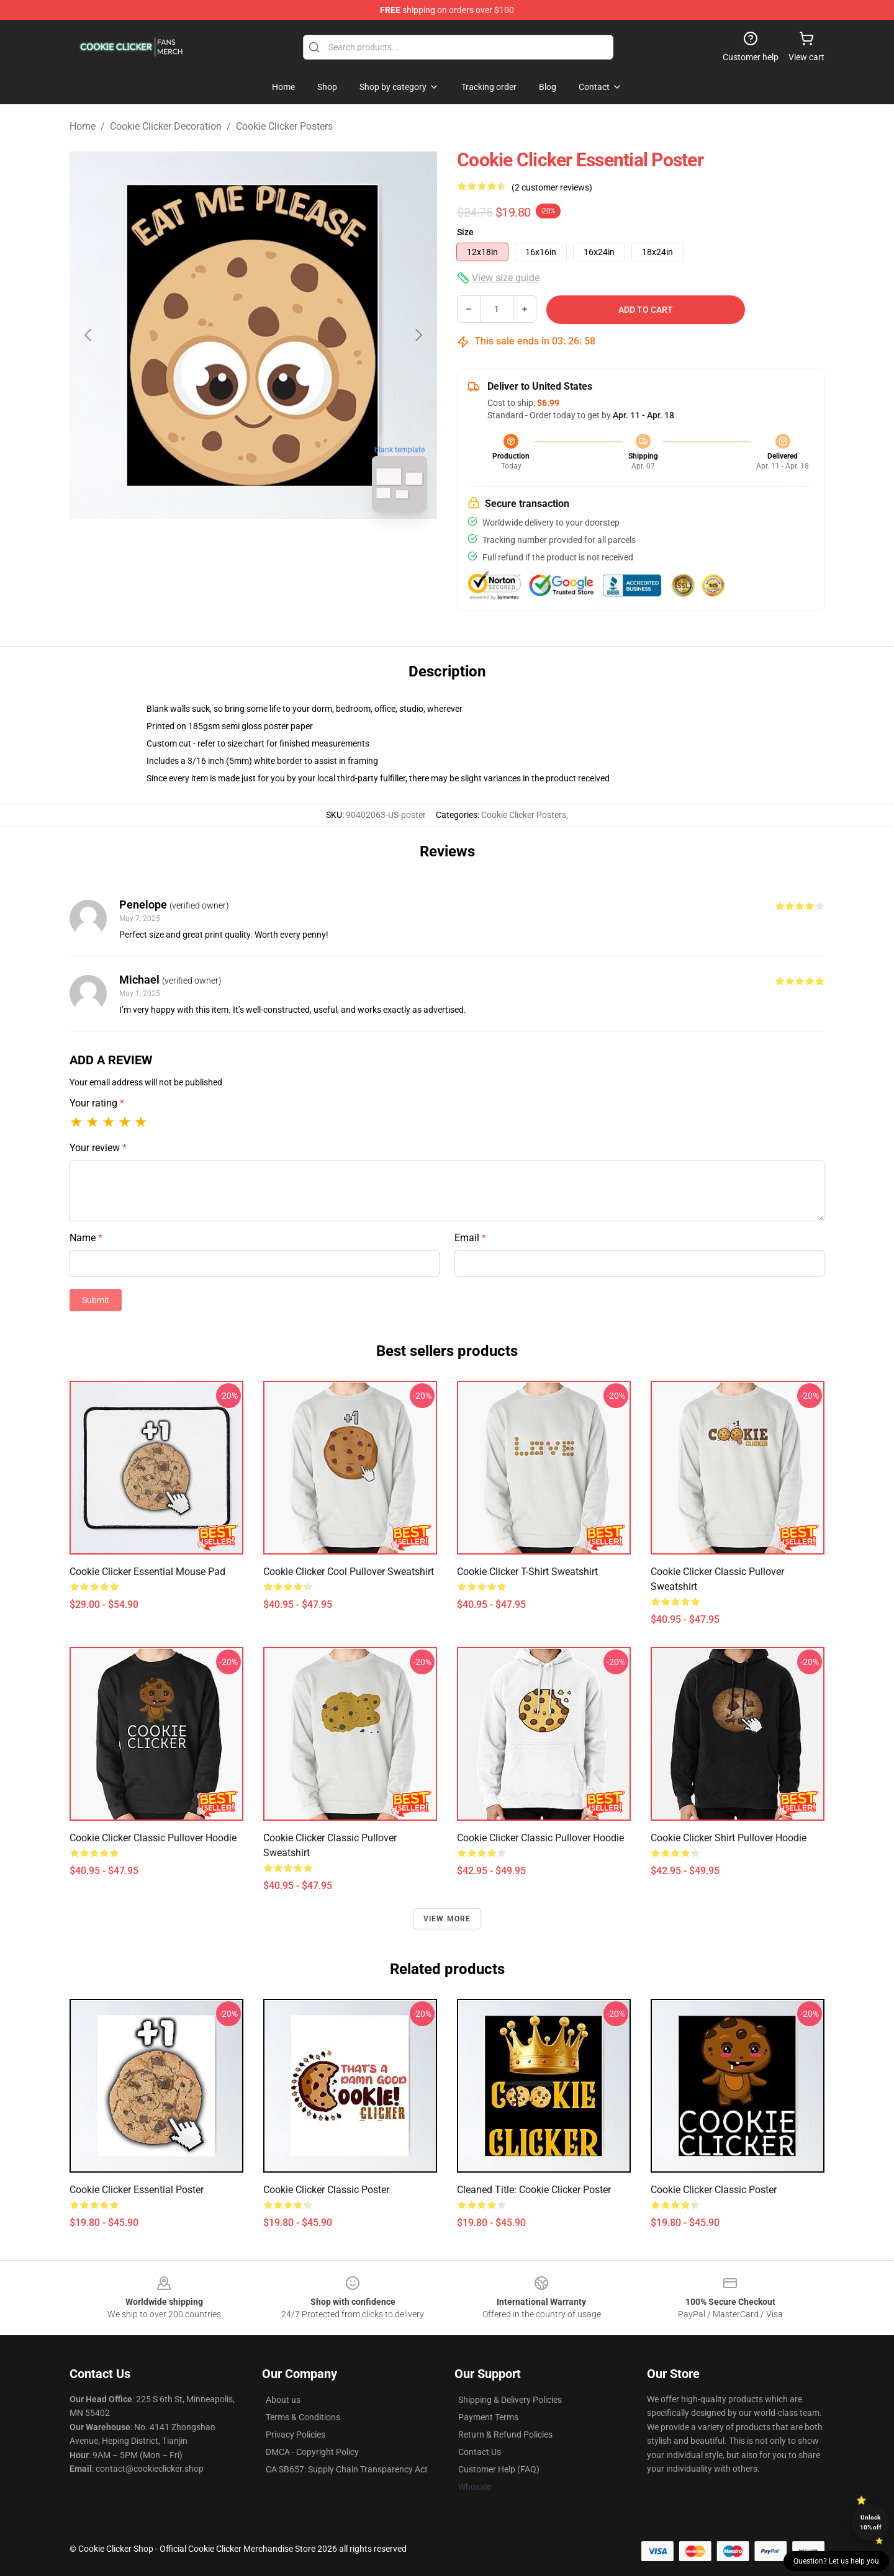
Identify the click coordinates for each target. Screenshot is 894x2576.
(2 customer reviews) (552, 187)
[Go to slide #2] (285, 548)
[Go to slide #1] (221, 548)
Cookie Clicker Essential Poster (137, 2190)
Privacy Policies (295, 2434)
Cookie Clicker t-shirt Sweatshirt (527, 1571)
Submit (95, 1300)
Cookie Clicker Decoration (166, 126)
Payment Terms (488, 2417)
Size (465, 232)
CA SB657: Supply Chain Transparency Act (347, 2469)
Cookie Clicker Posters (284, 126)
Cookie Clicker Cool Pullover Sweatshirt (348, 1571)
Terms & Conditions (303, 2417)
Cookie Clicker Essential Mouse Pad (147, 1571)
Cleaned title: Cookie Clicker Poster (534, 2190)
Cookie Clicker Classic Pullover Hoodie (153, 1838)
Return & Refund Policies (505, 2434)
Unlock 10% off (871, 2522)
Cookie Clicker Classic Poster (326, 2190)
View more (447, 1918)
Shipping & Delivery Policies (510, 2400)
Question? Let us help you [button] (836, 2561)
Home (83, 126)
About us (283, 2400)
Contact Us (479, 2452)
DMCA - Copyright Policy (312, 2452)
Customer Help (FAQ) (499, 2469)
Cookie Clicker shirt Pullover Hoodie (728, 1838)
